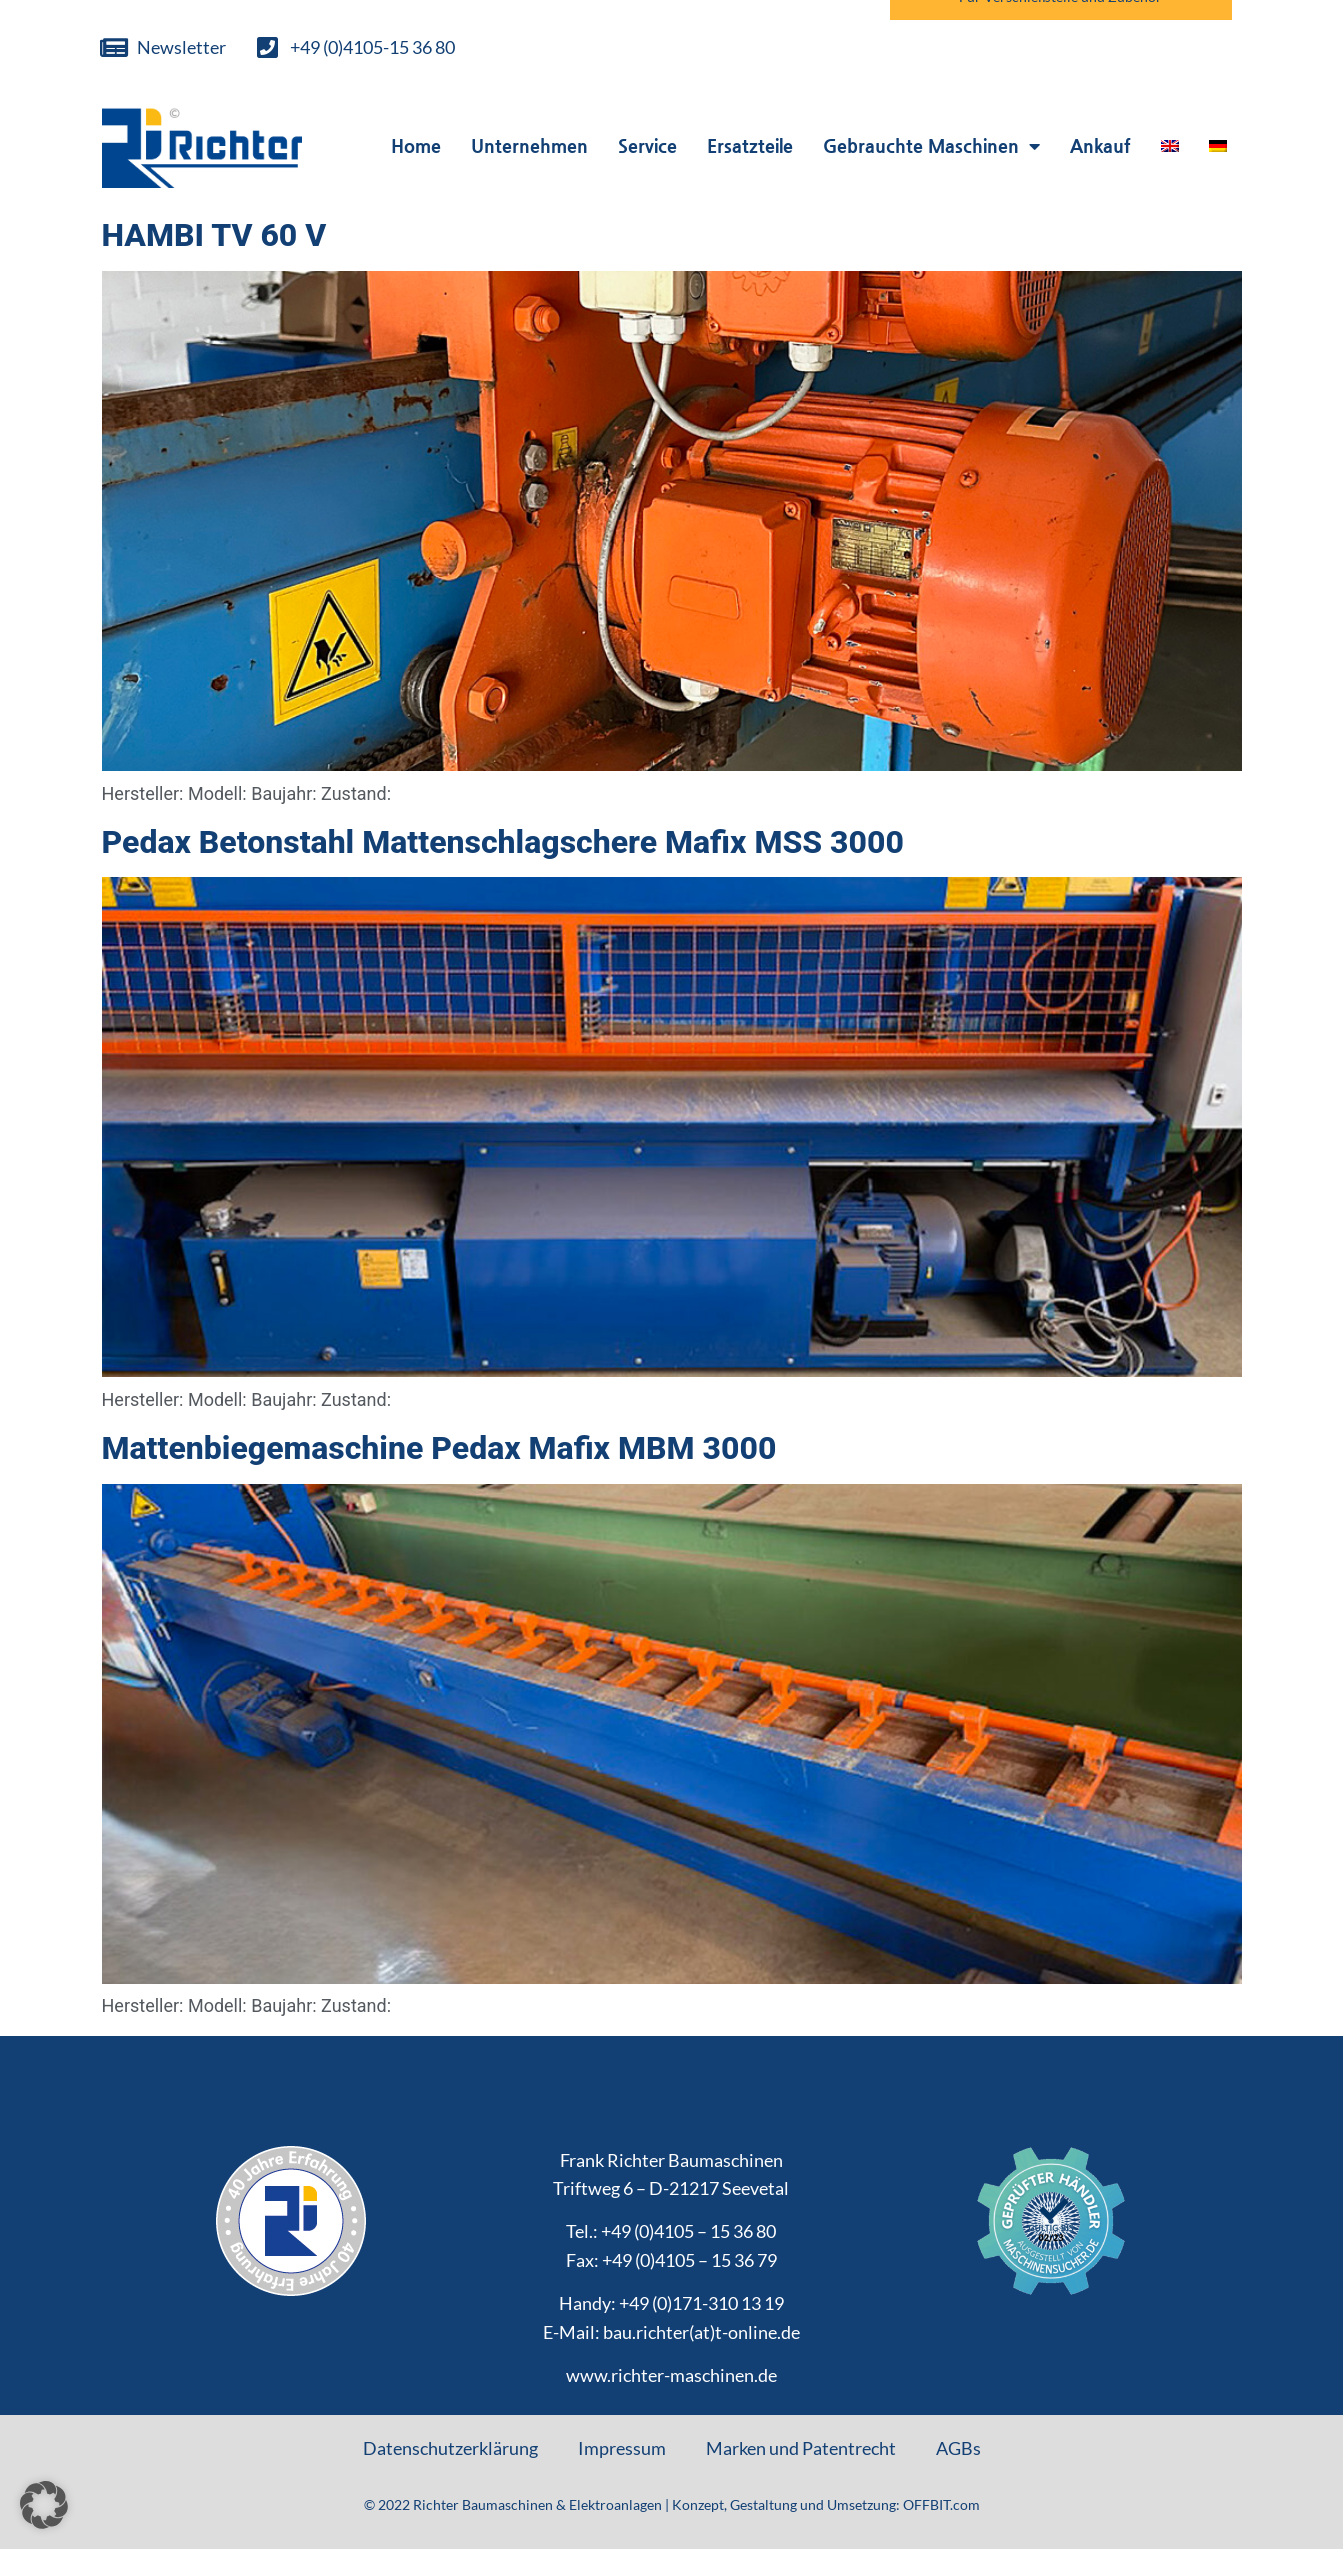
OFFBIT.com (941, 2504)
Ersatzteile (750, 145)
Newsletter (181, 47)
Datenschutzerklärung (450, 2448)
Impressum (622, 2448)
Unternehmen (529, 145)
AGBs (958, 2448)
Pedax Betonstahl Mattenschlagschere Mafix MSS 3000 (503, 842)
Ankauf (1100, 145)
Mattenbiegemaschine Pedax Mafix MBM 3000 (439, 1448)
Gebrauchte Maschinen (931, 146)
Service (647, 145)
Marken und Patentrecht (801, 2448)
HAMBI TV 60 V (214, 235)
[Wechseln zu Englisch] (1170, 146)
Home (416, 145)
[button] (44, 2505)
